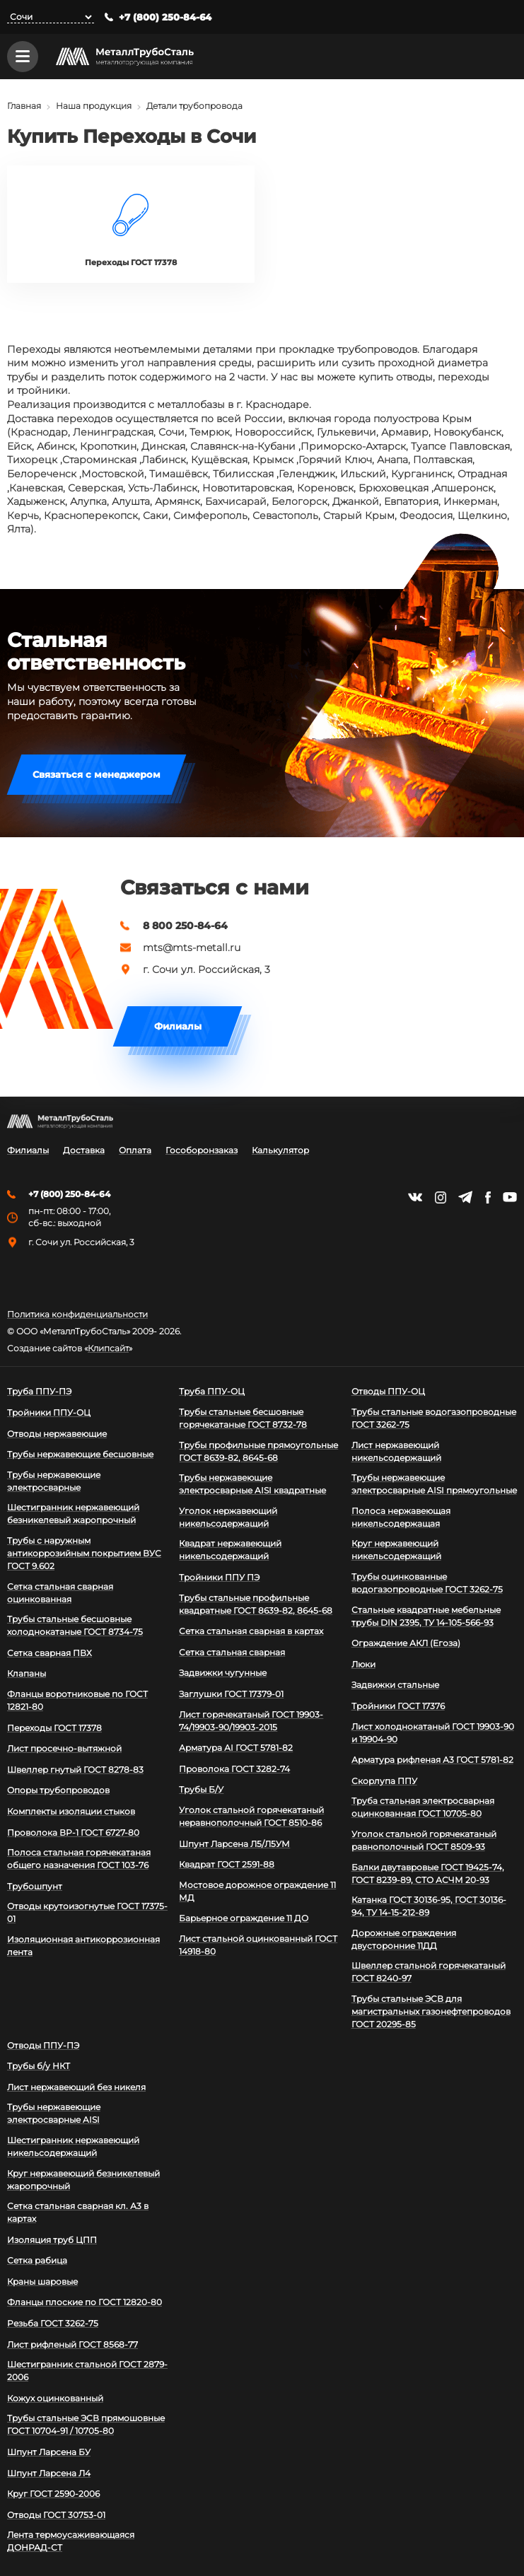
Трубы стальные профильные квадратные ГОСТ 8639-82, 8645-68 (255, 1604)
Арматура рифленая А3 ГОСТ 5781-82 (432, 1759)
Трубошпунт (34, 1886)
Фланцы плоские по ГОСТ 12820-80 (84, 2302)
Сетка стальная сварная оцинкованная (60, 1592)
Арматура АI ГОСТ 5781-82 (236, 1747)
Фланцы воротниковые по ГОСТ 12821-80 (77, 1700)
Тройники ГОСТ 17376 (398, 1706)
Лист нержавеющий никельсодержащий (396, 1451)
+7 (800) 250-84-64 (165, 17)
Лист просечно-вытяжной (64, 1748)
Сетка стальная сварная (232, 1652)
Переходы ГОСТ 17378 (54, 1728)
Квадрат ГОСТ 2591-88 (226, 1864)
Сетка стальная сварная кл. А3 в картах (78, 2212)
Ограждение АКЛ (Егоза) (405, 1643)
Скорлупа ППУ (384, 1781)
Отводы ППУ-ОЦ (388, 1391)
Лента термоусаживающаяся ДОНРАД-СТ (70, 2541)
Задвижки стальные (395, 1684)
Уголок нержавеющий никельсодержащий (228, 1517)
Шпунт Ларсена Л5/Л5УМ (234, 1843)
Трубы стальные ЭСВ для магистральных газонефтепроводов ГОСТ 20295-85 (431, 2011)
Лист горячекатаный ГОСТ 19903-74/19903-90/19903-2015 (251, 1720)
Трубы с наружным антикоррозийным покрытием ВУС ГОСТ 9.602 (84, 1553)
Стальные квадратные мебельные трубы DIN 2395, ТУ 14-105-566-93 (426, 1616)
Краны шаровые (42, 2281)
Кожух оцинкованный (55, 2398)
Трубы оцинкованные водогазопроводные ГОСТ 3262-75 (427, 1583)
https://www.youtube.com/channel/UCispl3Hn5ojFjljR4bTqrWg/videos (510, 1197)
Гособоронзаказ (201, 1150)
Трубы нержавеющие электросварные (53, 1481)
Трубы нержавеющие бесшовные (80, 1454)
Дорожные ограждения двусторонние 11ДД (403, 1939)
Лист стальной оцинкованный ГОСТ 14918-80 (258, 1945)
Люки (363, 1664)
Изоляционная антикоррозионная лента (83, 1945)
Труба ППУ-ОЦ (212, 1391)
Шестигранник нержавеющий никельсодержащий (73, 2146)
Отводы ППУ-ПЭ (43, 2045)
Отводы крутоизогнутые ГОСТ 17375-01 (87, 1912)
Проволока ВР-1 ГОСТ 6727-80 (73, 1832)
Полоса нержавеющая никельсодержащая (400, 1517)
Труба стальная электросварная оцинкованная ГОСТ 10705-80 (422, 1807)
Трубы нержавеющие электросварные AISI (53, 2113)
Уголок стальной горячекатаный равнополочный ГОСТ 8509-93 (423, 1840)
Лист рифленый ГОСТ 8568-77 (72, 2344)
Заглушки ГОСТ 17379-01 (231, 1694)
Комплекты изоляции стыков (71, 1811)
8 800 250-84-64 (185, 926)
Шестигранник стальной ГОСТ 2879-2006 (87, 2370)
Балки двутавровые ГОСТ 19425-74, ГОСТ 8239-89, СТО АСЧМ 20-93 (427, 1873)
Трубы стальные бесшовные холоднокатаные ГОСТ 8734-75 (75, 1625)
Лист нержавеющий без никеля (76, 2087)
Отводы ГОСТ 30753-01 (56, 2515)
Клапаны (26, 1673)
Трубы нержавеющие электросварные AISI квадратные (252, 1484)
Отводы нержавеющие (57, 1433)
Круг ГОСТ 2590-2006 (53, 2493)
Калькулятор (280, 1150)
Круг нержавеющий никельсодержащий (396, 1549)
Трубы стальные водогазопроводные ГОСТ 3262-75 (433, 1418)
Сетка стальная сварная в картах (251, 1631)
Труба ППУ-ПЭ (39, 1391)
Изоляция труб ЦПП (52, 2239)
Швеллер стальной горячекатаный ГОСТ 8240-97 (428, 1971)
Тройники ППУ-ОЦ (49, 1412)
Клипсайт (108, 1348)
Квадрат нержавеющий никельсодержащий (230, 1549)
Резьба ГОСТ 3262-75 (52, 2323)
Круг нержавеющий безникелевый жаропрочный (83, 2179)
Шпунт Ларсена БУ (49, 2452)
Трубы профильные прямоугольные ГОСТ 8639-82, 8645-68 (258, 1451)
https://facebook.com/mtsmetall (487, 1197)
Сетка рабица (37, 2260)
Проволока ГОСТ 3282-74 (234, 1769)
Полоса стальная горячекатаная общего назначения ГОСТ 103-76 (79, 1858)
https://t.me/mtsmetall (465, 1197)
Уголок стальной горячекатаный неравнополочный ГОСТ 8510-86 (251, 1816)
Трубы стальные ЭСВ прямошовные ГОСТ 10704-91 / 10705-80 (86, 2424)
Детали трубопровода (194, 106)
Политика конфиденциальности (77, 1314)
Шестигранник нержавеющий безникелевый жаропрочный (73, 1513)
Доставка (84, 1150)
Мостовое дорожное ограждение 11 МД (257, 1891)
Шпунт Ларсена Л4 (49, 2473)
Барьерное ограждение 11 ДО (243, 1918)
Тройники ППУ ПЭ (219, 1577)
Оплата (135, 1150)
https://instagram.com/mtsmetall (440, 1197)
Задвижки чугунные (223, 1672)
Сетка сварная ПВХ (49, 1653)
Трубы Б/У (201, 1789)
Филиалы (178, 1026)
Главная (24, 106)
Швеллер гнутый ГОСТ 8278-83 (75, 1769)
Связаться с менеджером (97, 775)
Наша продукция (94, 106)
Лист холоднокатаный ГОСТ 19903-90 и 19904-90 (432, 1732)
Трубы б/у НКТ (38, 2066)
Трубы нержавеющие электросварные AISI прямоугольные (434, 1484)
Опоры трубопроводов (58, 1790)
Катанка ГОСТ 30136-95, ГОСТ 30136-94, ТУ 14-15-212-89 (428, 1906)
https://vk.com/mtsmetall (415, 1197)
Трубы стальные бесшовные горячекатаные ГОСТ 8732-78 (243, 1418)
